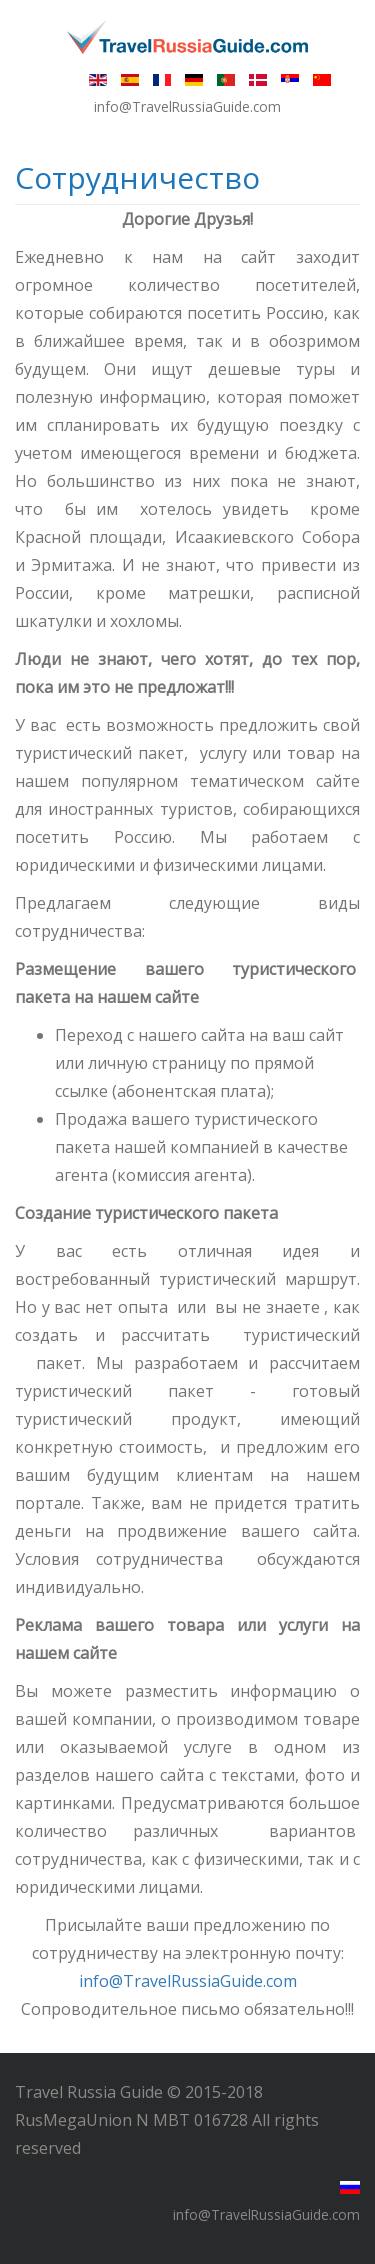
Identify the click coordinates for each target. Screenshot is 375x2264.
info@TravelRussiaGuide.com (188, 1981)
